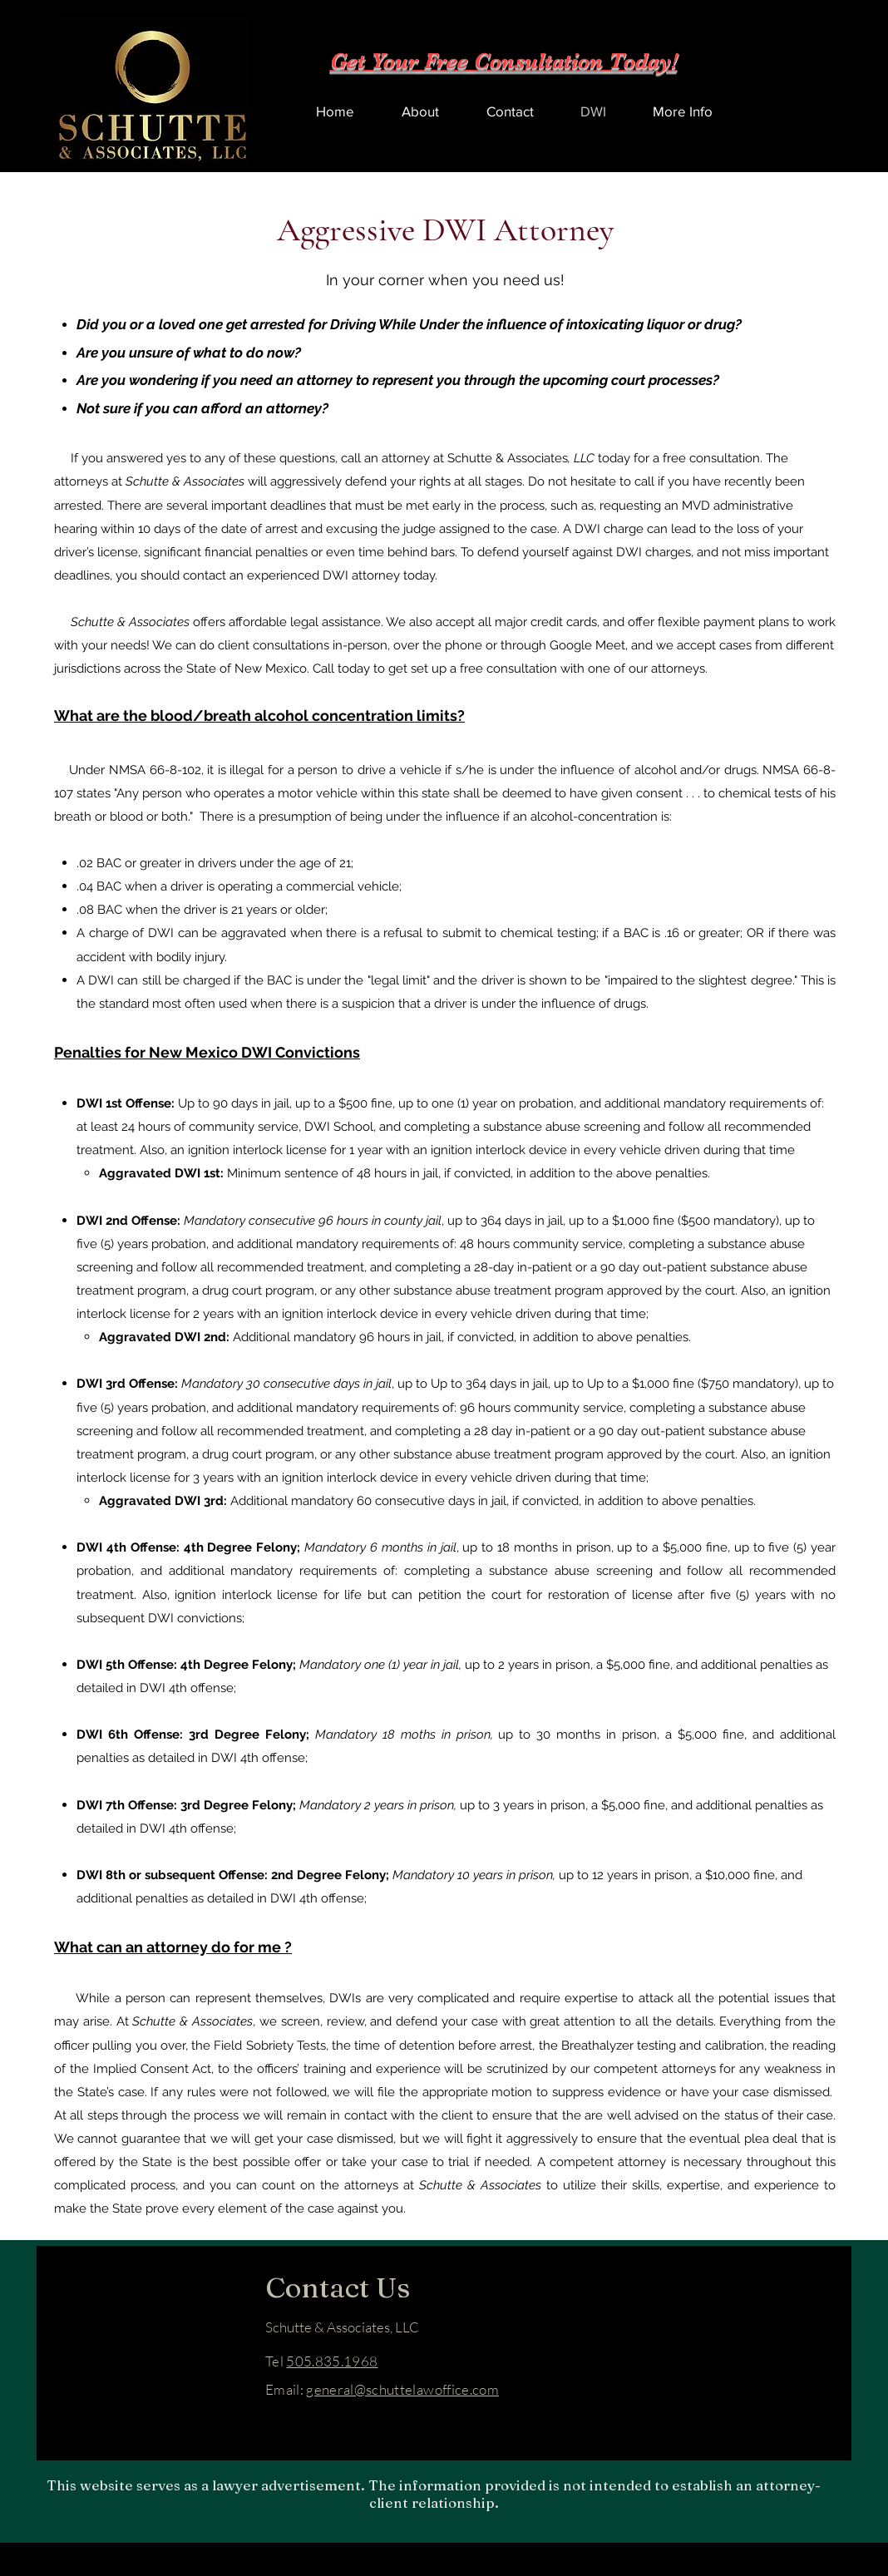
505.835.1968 (331, 2361)
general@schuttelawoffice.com (402, 2389)
